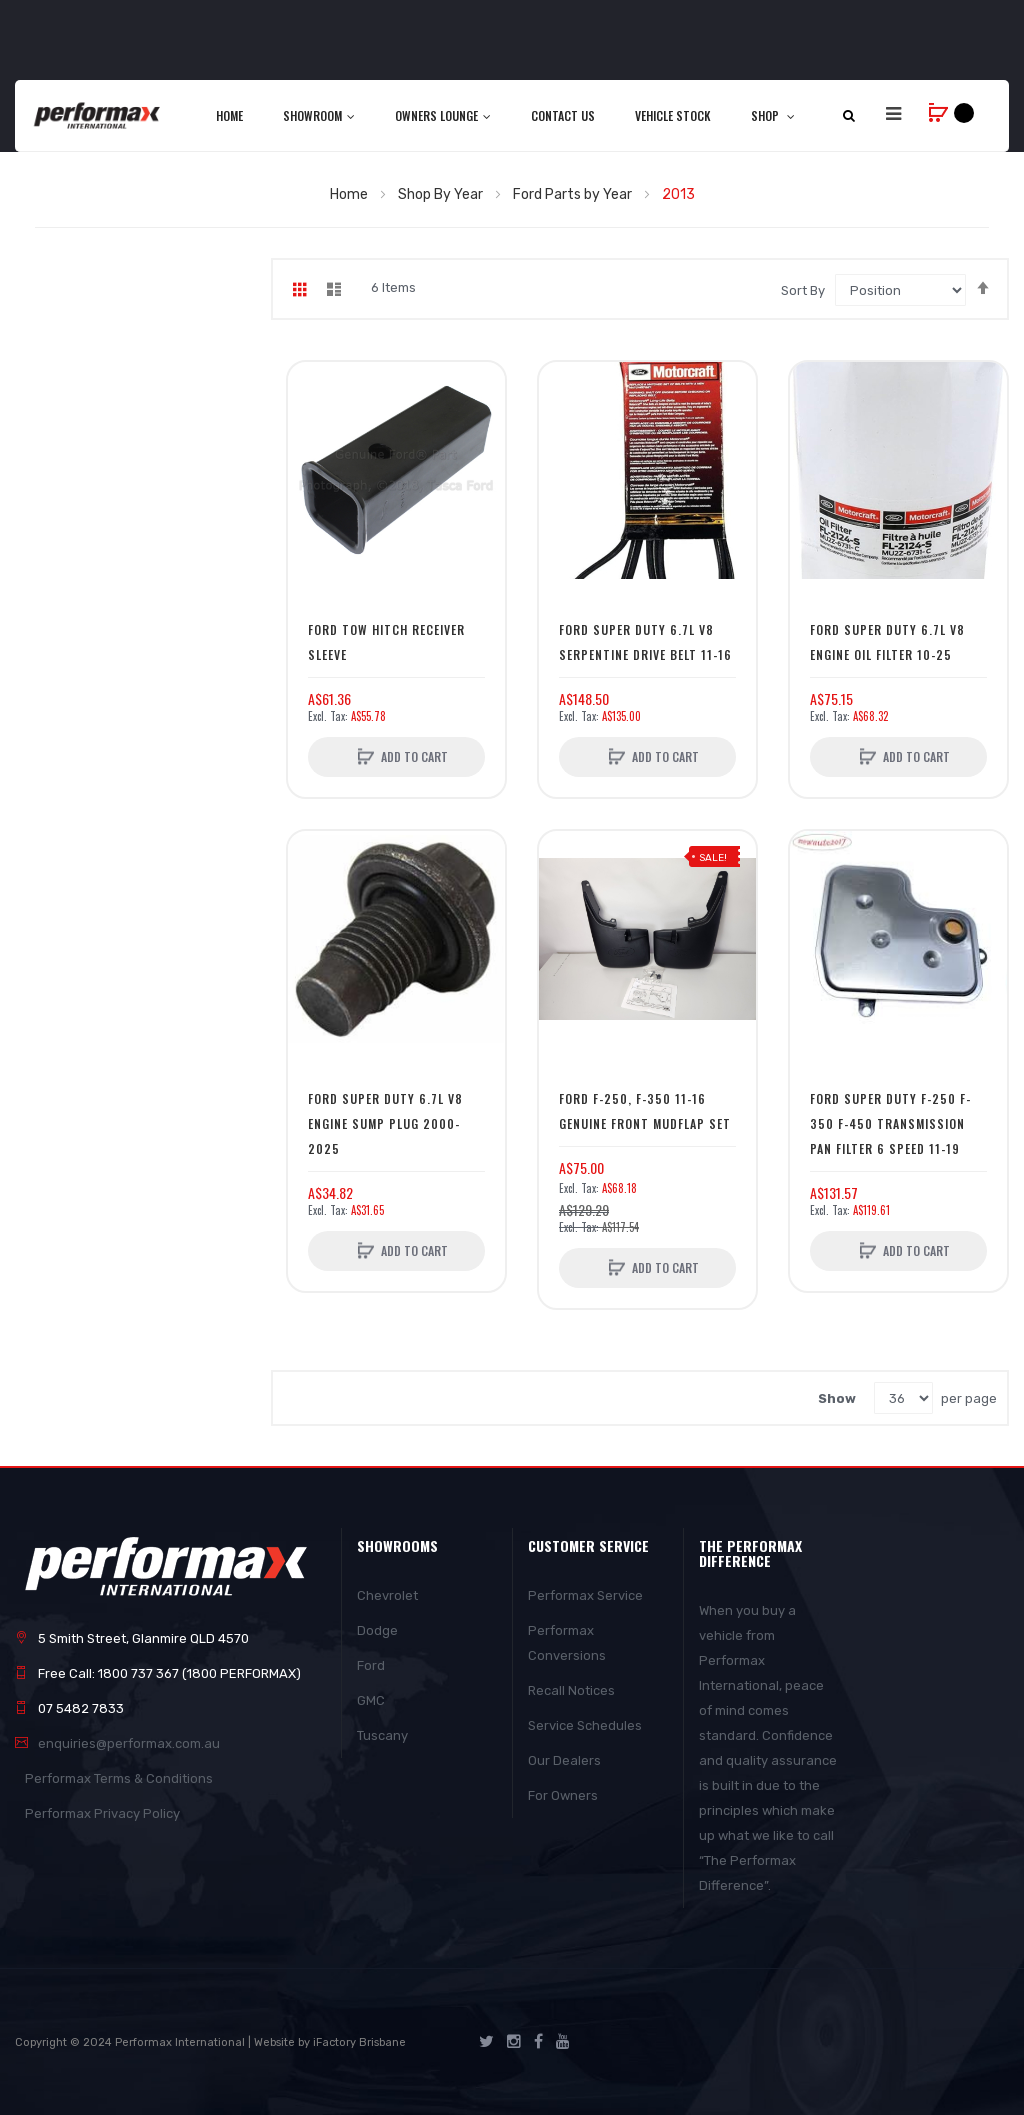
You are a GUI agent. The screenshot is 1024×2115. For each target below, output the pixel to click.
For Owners (563, 1795)
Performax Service (585, 1595)
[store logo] (98, 115)
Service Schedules (585, 1725)
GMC (371, 1700)
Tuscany (382, 1735)
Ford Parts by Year (574, 194)
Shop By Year (442, 194)
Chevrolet (387, 1595)
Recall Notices (571, 1690)
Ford (371, 1665)
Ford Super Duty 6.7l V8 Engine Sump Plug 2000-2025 (385, 1123)
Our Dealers (564, 1760)
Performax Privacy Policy (102, 1813)
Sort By (803, 290)
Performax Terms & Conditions (119, 1778)
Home (350, 194)
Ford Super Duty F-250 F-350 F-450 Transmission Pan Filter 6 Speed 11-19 (890, 1123)
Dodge (377, 1630)
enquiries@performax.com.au (129, 1743)
